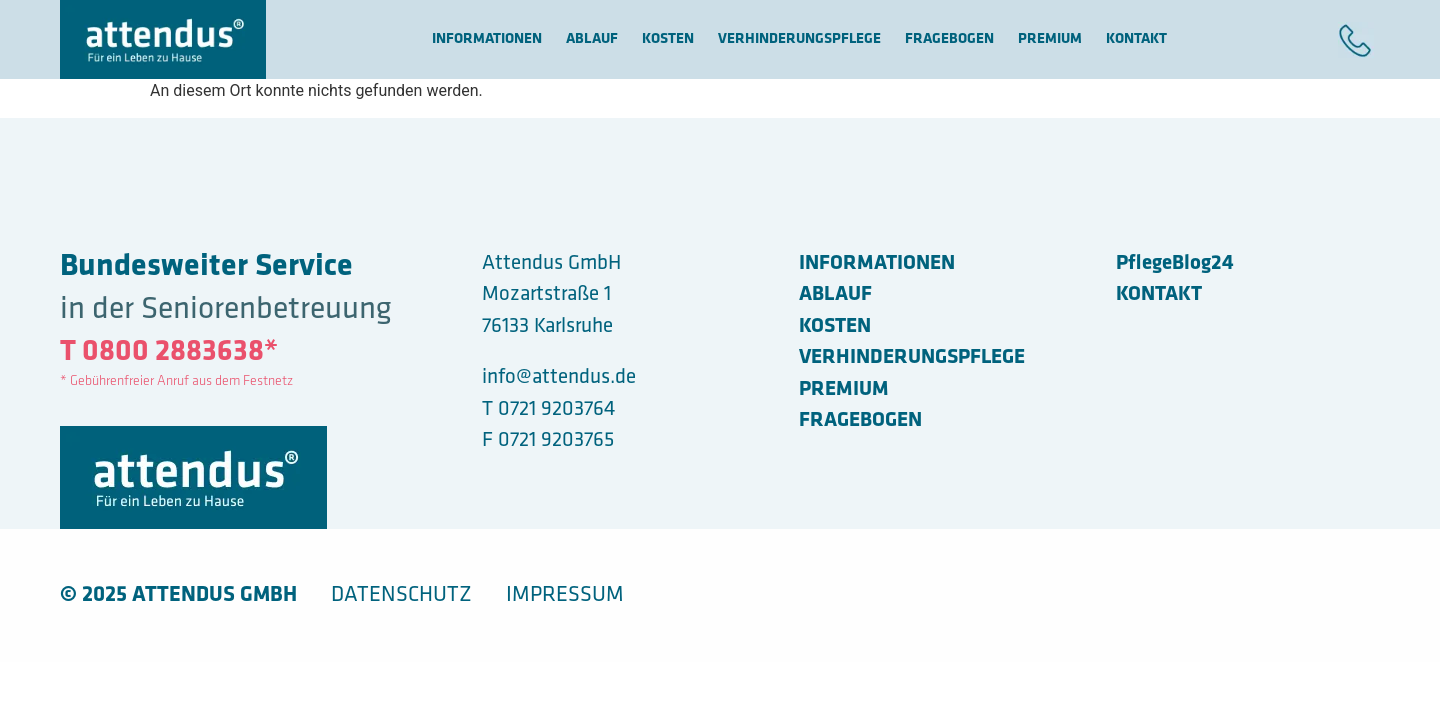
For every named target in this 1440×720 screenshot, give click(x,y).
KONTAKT (1136, 39)
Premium (1050, 39)
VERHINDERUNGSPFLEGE (799, 39)
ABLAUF (592, 39)
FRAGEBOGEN (949, 39)
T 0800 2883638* (169, 352)
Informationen (487, 39)
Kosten (668, 39)
